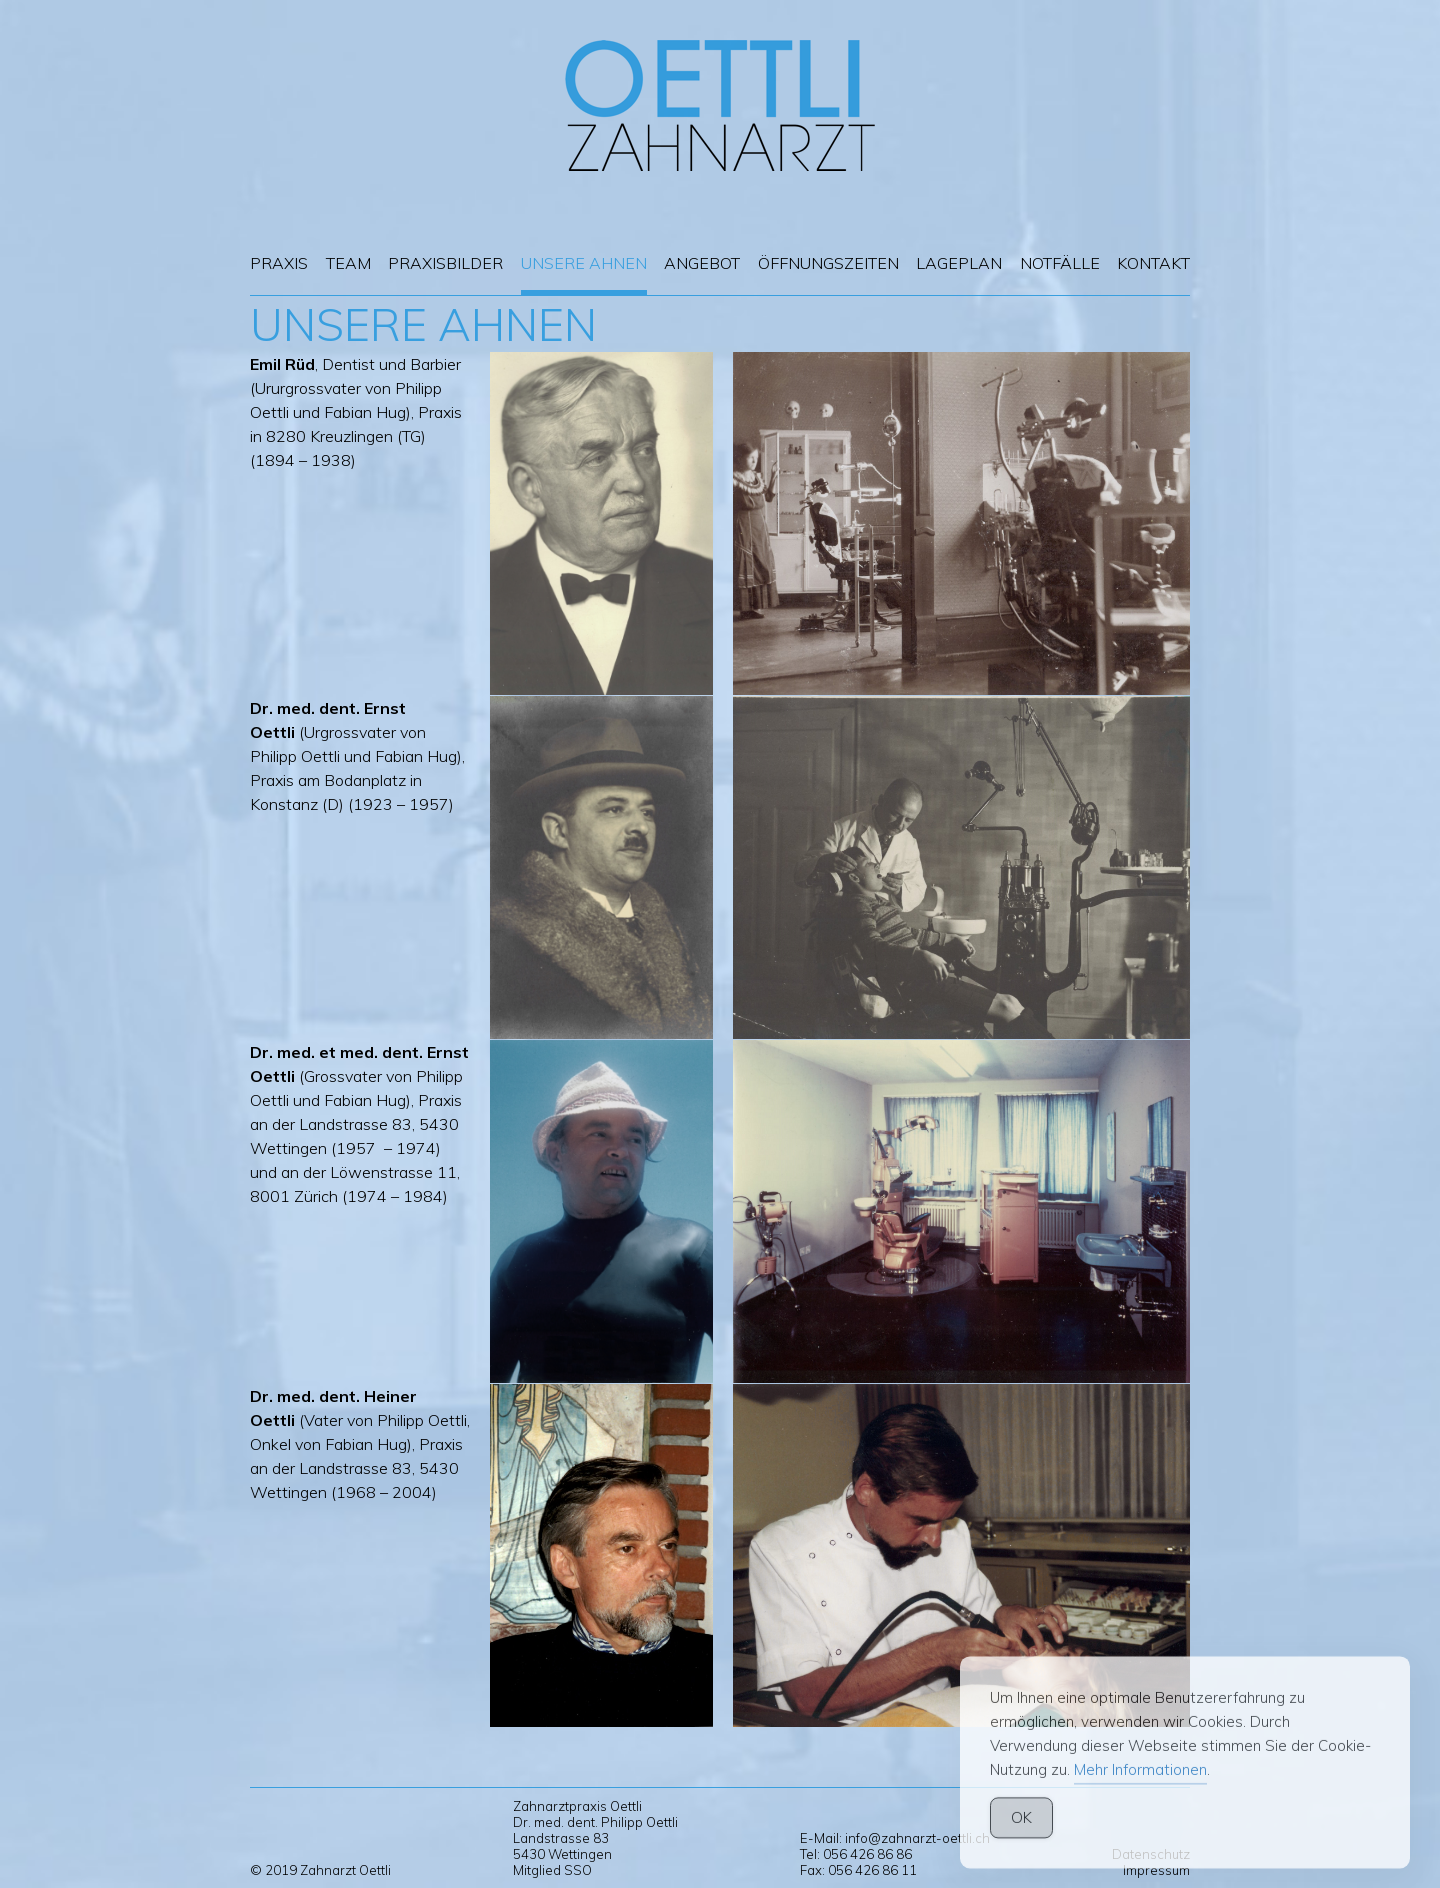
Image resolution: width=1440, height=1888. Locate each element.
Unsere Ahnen (584, 263)
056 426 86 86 (867, 1854)
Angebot (702, 263)
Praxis (279, 263)
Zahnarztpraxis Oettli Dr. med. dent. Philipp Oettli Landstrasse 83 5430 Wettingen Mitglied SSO (595, 1838)
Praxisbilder (445, 263)
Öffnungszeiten (828, 263)
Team (348, 263)
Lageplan (959, 263)
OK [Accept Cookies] (1021, 1844)
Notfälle (1060, 263)
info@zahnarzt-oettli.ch (917, 1838)
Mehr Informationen (1140, 1796)
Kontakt (1153, 263)
